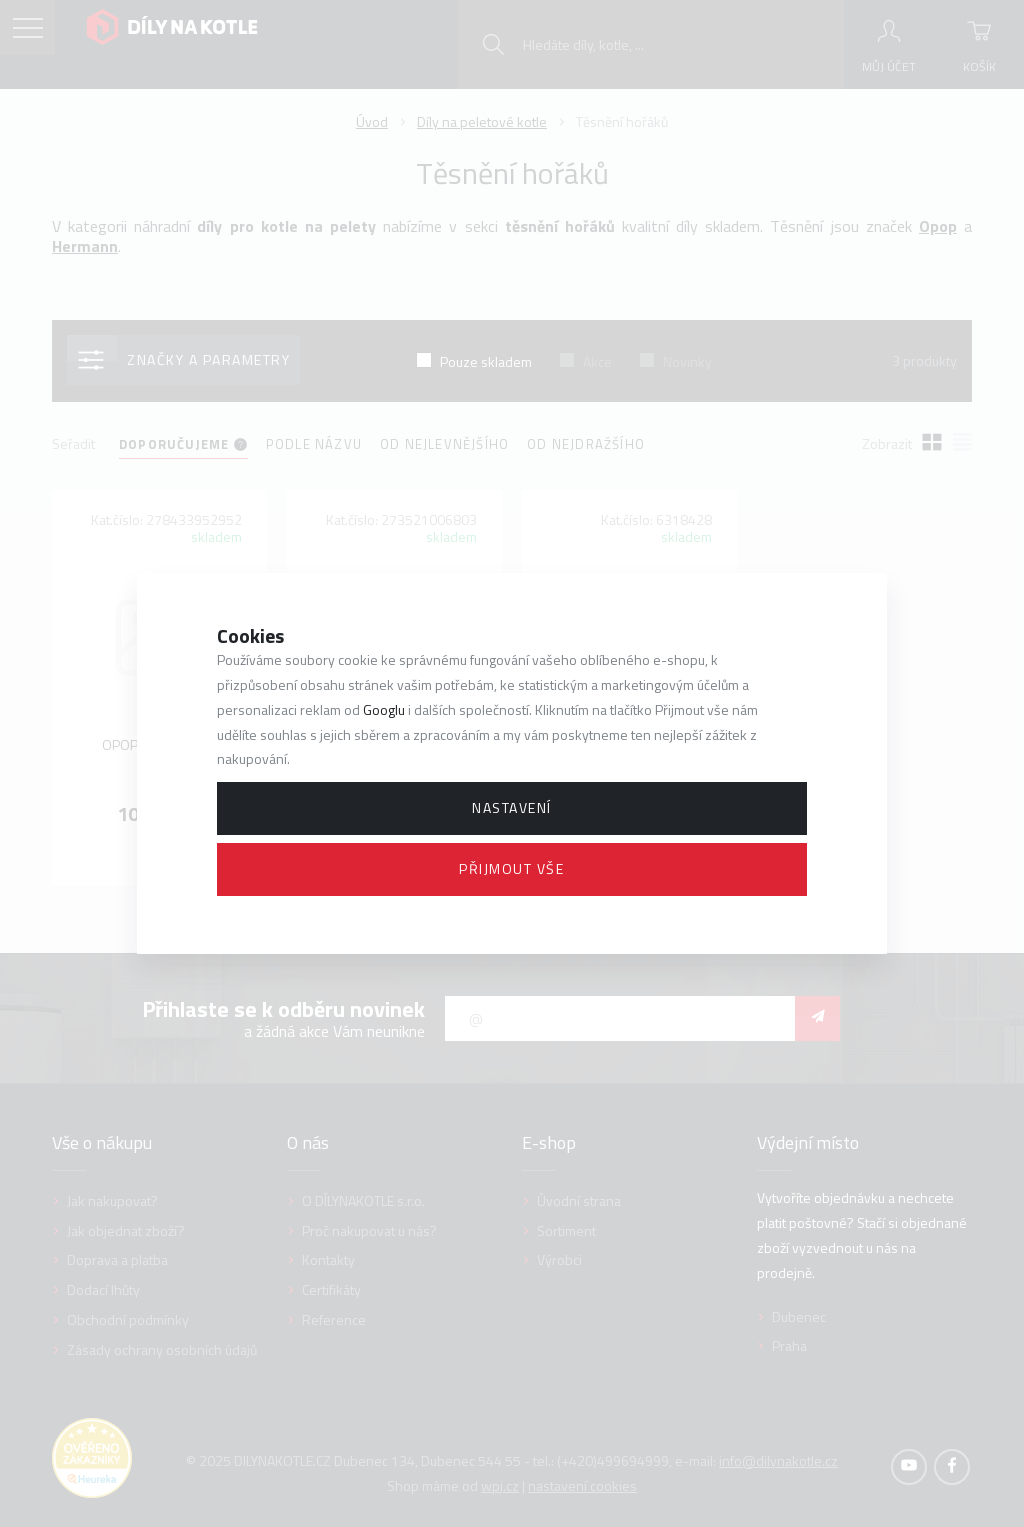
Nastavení (512, 807)
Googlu (384, 709)
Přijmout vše (511, 868)
